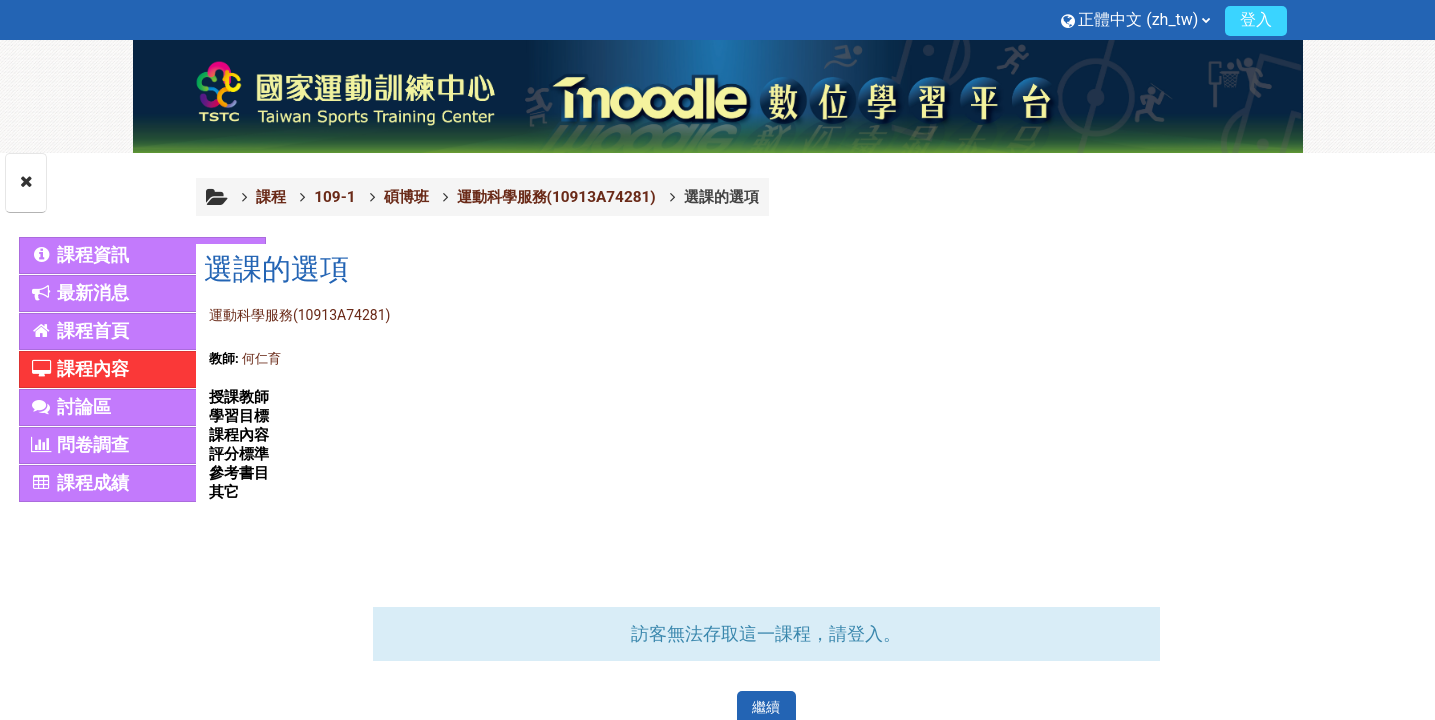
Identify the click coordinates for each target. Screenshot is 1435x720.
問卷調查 (80, 445)
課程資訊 (80, 255)
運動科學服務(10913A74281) (403, 315)
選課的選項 (825, 197)
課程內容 (80, 369)
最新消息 (80, 293)
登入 (1256, 19)
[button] (1135, 19)
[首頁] (718, 95)
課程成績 (80, 483)
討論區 (71, 407)
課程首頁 (80, 331)
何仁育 (365, 358)
